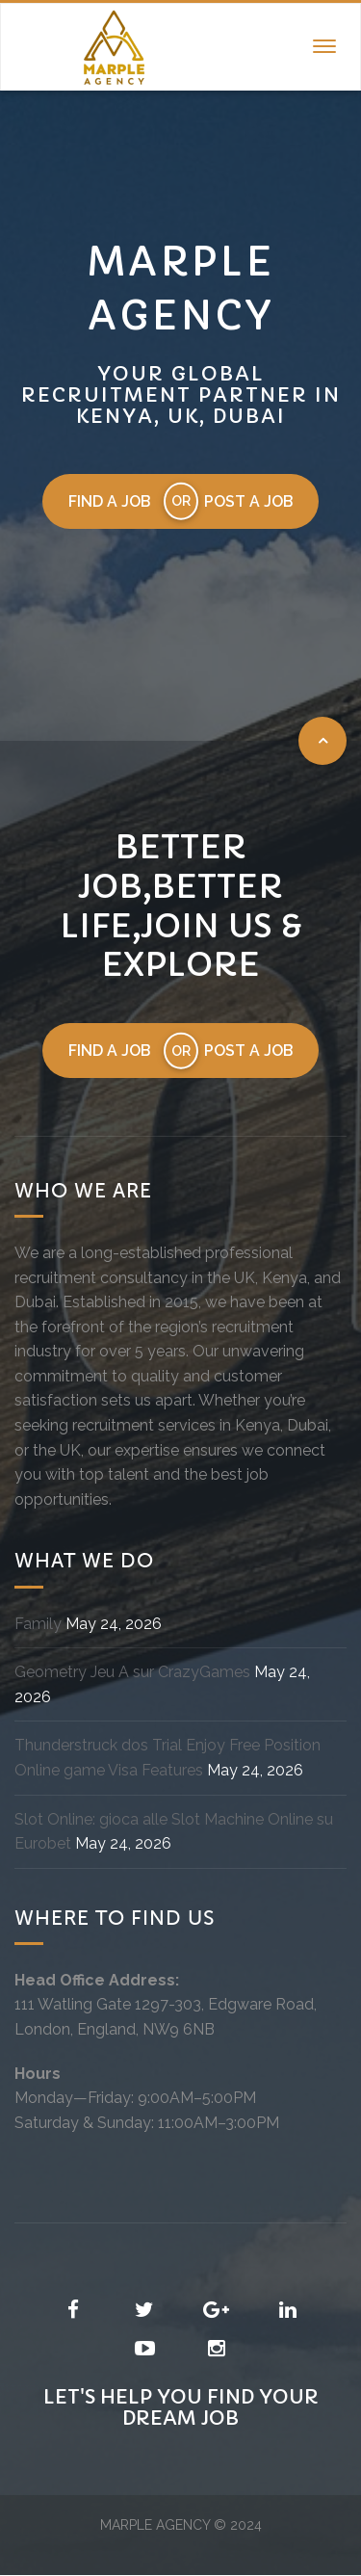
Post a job (249, 501)
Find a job (108, 501)
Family (38, 1624)
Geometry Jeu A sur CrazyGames (132, 1673)
